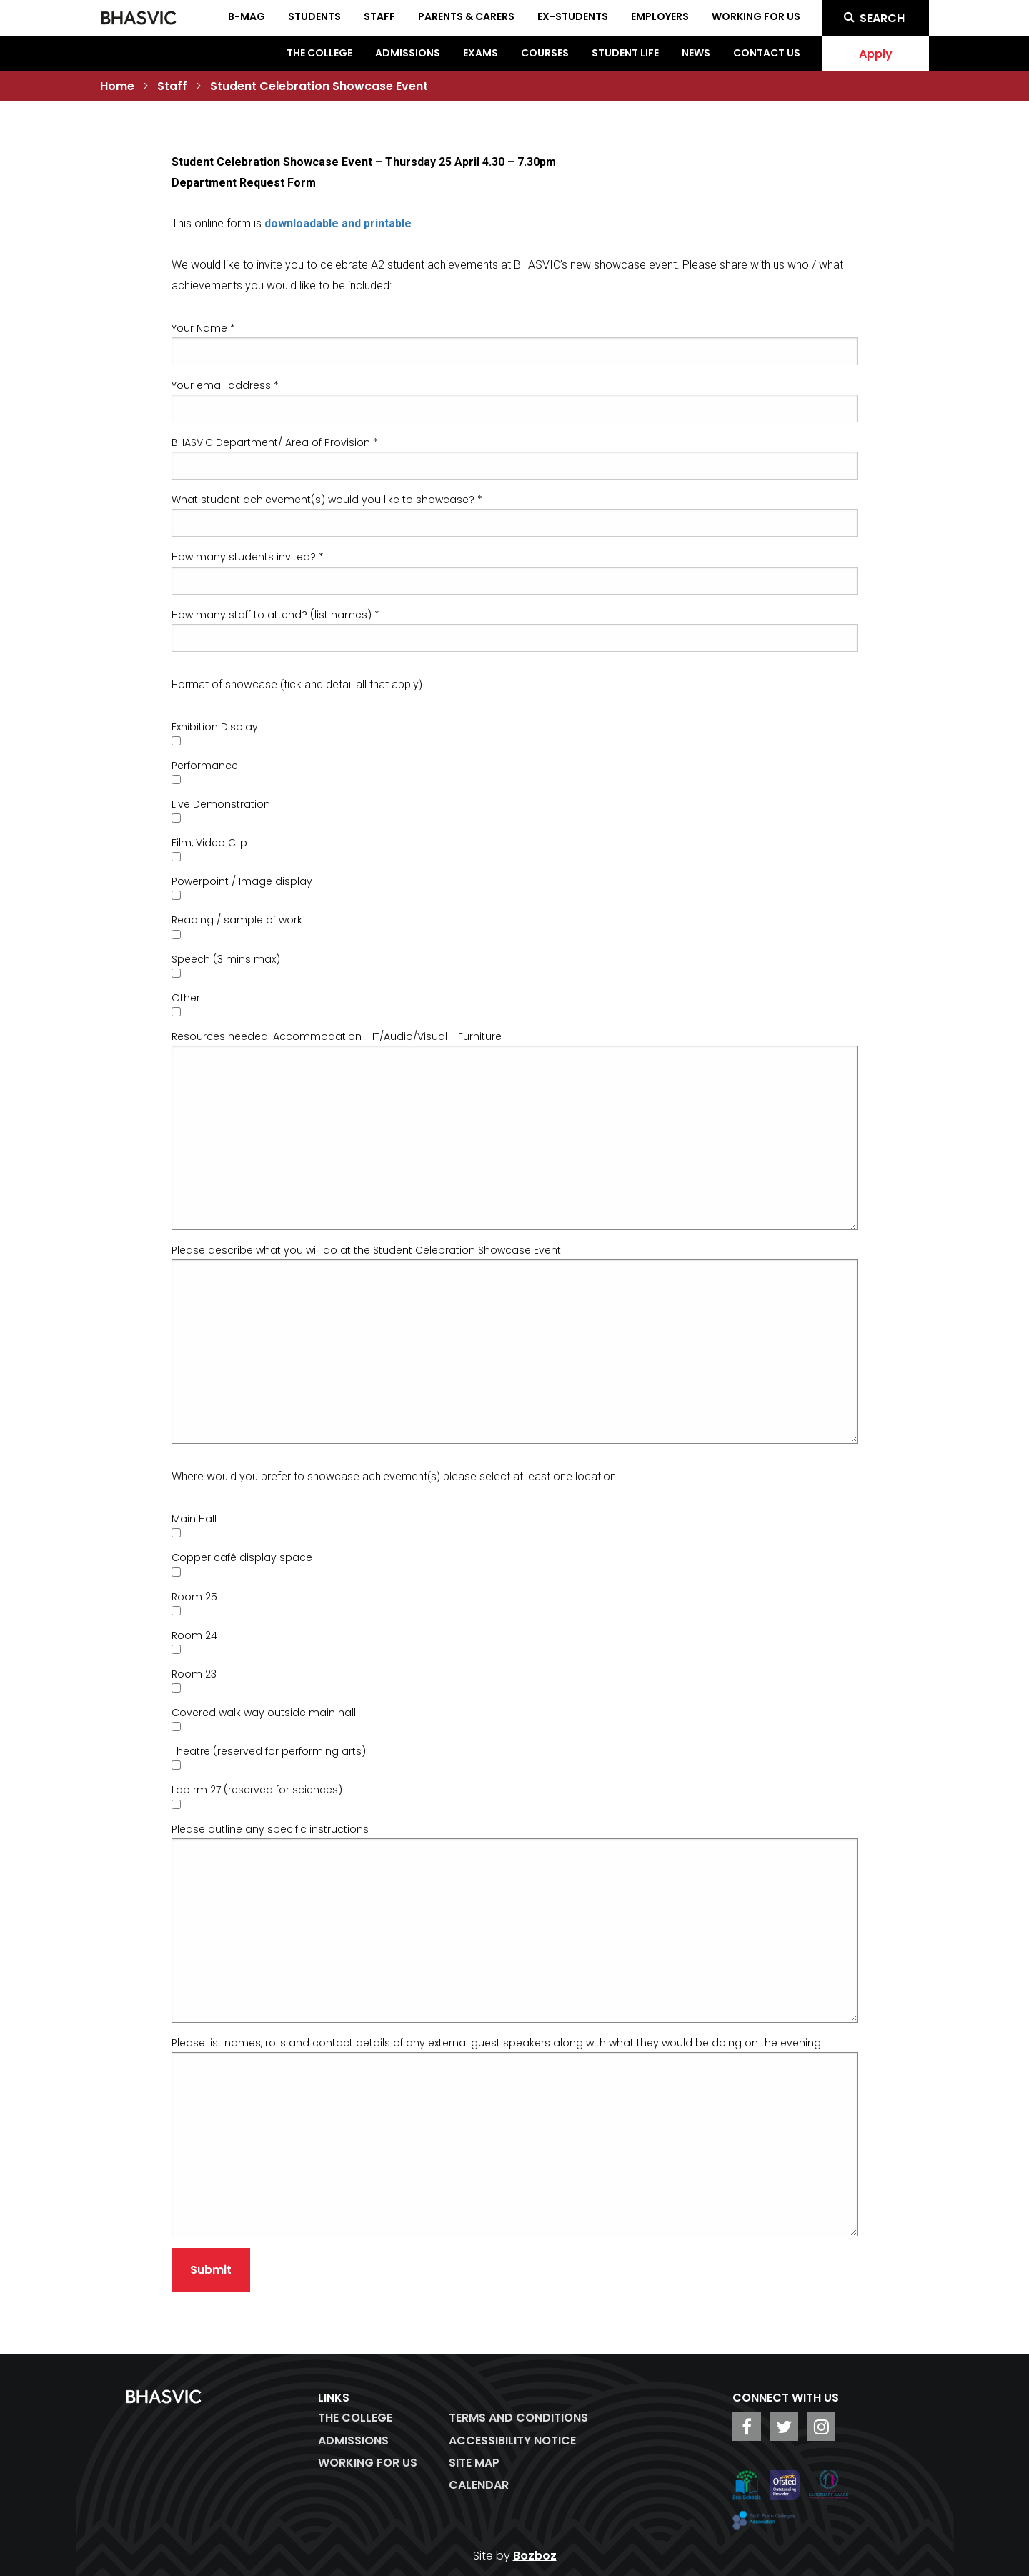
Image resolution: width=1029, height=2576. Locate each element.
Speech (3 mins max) (226, 959)
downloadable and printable (338, 223)
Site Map (474, 2462)
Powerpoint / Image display (242, 881)
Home (117, 86)
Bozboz (535, 2555)
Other (186, 998)
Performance (205, 765)
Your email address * (225, 385)
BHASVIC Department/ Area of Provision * (275, 442)
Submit (211, 2270)
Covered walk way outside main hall (264, 1712)
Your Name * (203, 328)
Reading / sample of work (237, 920)
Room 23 (194, 1674)
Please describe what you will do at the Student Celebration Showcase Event (366, 1250)
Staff (172, 86)
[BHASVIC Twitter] (784, 2426)
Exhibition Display (215, 727)
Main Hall (194, 1519)
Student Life (625, 53)
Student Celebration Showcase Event (319, 86)
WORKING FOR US (367, 2462)
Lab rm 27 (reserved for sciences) (257, 1790)
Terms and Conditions (518, 2417)
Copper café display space (242, 1557)
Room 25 (194, 1597)
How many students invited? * (248, 557)
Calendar (479, 2485)
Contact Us (766, 53)
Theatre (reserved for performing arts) (269, 1751)
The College (319, 53)
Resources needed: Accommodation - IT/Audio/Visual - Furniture (337, 1036)
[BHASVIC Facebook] (746, 2426)
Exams (480, 53)
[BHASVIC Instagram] (821, 2426)
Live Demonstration (221, 804)
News (696, 53)
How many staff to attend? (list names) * (275, 615)
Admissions (407, 53)
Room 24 (194, 1635)
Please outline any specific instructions (270, 1829)
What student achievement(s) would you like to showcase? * (327, 499)
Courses (545, 53)
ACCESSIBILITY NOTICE (512, 2440)
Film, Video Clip (209, 843)
